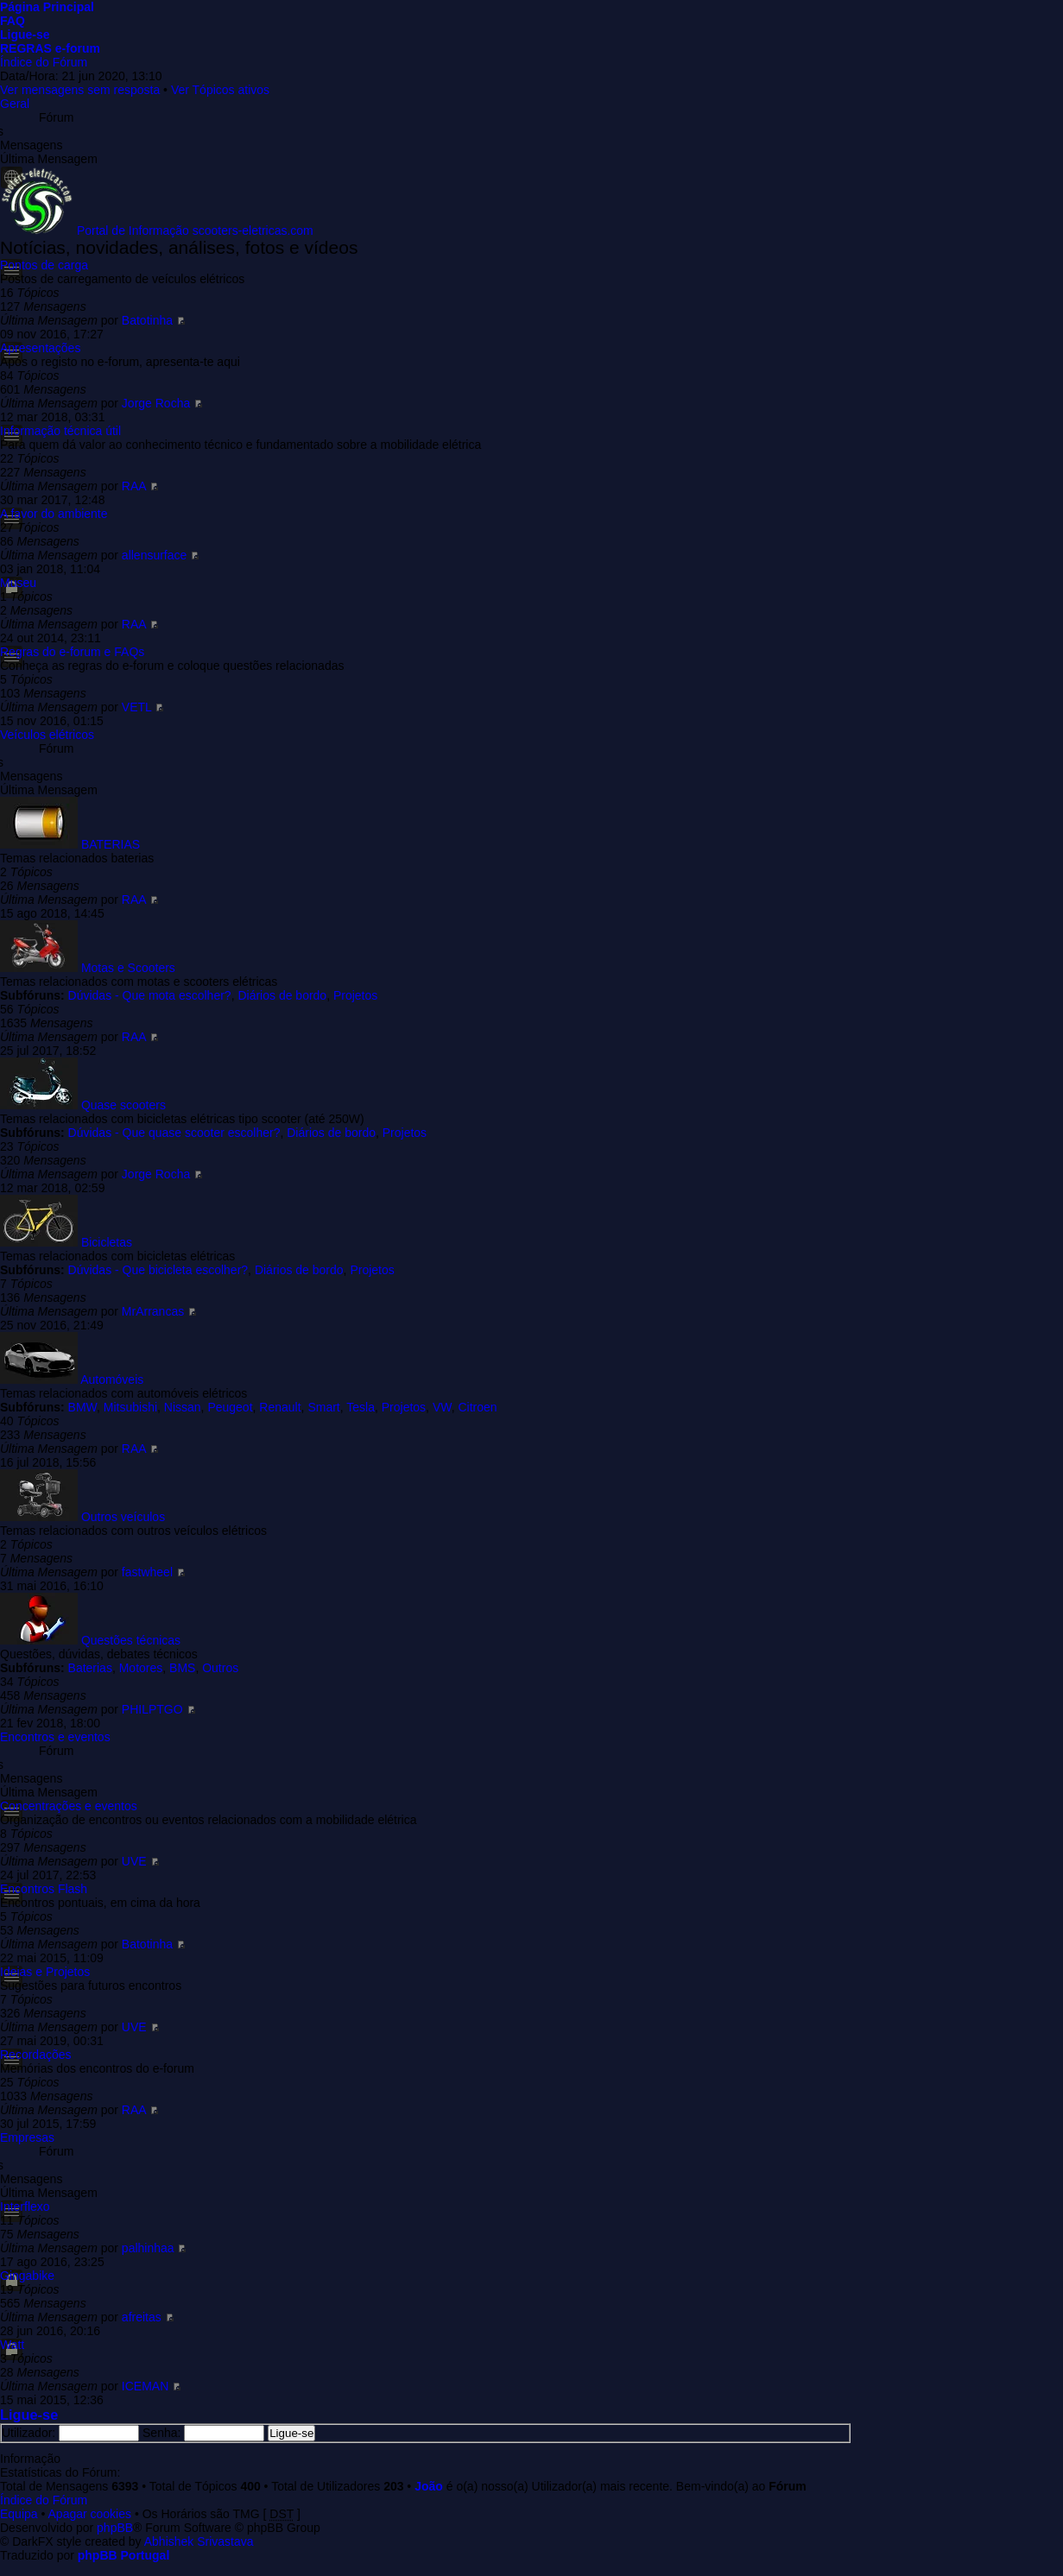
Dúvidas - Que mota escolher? (149, 995)
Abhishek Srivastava (199, 2541)
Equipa (19, 2514)
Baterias (90, 1668)
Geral (14, 103)
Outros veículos (123, 1517)
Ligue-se (29, 2414)
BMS (182, 1668)
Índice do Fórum (43, 62)
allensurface (154, 555)
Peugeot (229, 1407)
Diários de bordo (281, 995)
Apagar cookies (90, 2514)
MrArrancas (153, 1311)
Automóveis (111, 1379)
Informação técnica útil (60, 431)
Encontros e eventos (55, 1737)
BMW (82, 1407)
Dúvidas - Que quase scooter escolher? (174, 1133)
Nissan (182, 1407)
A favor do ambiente (54, 514)
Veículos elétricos (47, 735)
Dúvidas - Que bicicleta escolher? (158, 1270)
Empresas (27, 2137)
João (428, 2486)
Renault (280, 1407)
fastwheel (147, 1572)
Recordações (36, 2054)
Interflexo (25, 2206)
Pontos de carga (44, 265)
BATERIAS (110, 844)
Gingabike (27, 2275)
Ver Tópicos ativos (220, 90)
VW (442, 1407)
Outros (220, 1668)
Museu (18, 583)
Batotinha (147, 320)
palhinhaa (148, 2248)
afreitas (141, 2317)
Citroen (477, 1407)
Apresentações (40, 348)
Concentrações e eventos (68, 1806)
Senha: (161, 2433)
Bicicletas (106, 1242)
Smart (323, 1407)
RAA (134, 486)
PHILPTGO (152, 1709)
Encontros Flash (43, 1889)
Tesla (360, 1407)
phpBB (115, 2528)
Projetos (355, 995)
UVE (134, 1861)
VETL (137, 707)
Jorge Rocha (156, 403)
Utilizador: (28, 2433)
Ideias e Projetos (45, 1972)
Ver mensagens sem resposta (80, 90)
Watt (12, 2345)
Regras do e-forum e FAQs (72, 652)
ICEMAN (145, 2386)
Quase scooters (123, 1105)
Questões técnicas (130, 1640)
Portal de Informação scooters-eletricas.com (195, 230)
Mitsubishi (130, 1407)
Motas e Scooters (128, 968)
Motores (141, 1668)
